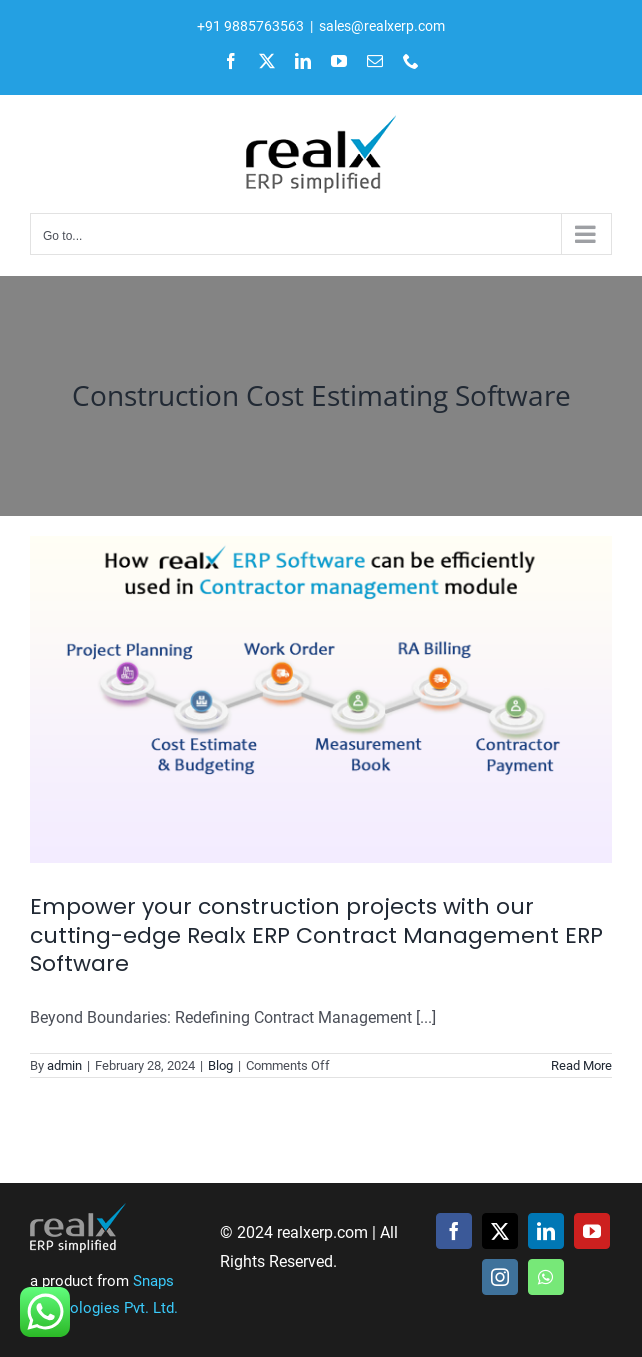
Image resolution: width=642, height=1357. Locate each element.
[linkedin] (546, 1231)
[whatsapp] (546, 1277)
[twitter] (500, 1231)
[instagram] (500, 1277)
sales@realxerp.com (382, 26)
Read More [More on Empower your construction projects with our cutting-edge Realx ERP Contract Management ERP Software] (581, 1065)
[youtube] (592, 1231)
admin (64, 1065)
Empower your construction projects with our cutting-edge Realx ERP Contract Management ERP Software (316, 935)
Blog (220, 1065)
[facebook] (454, 1231)
